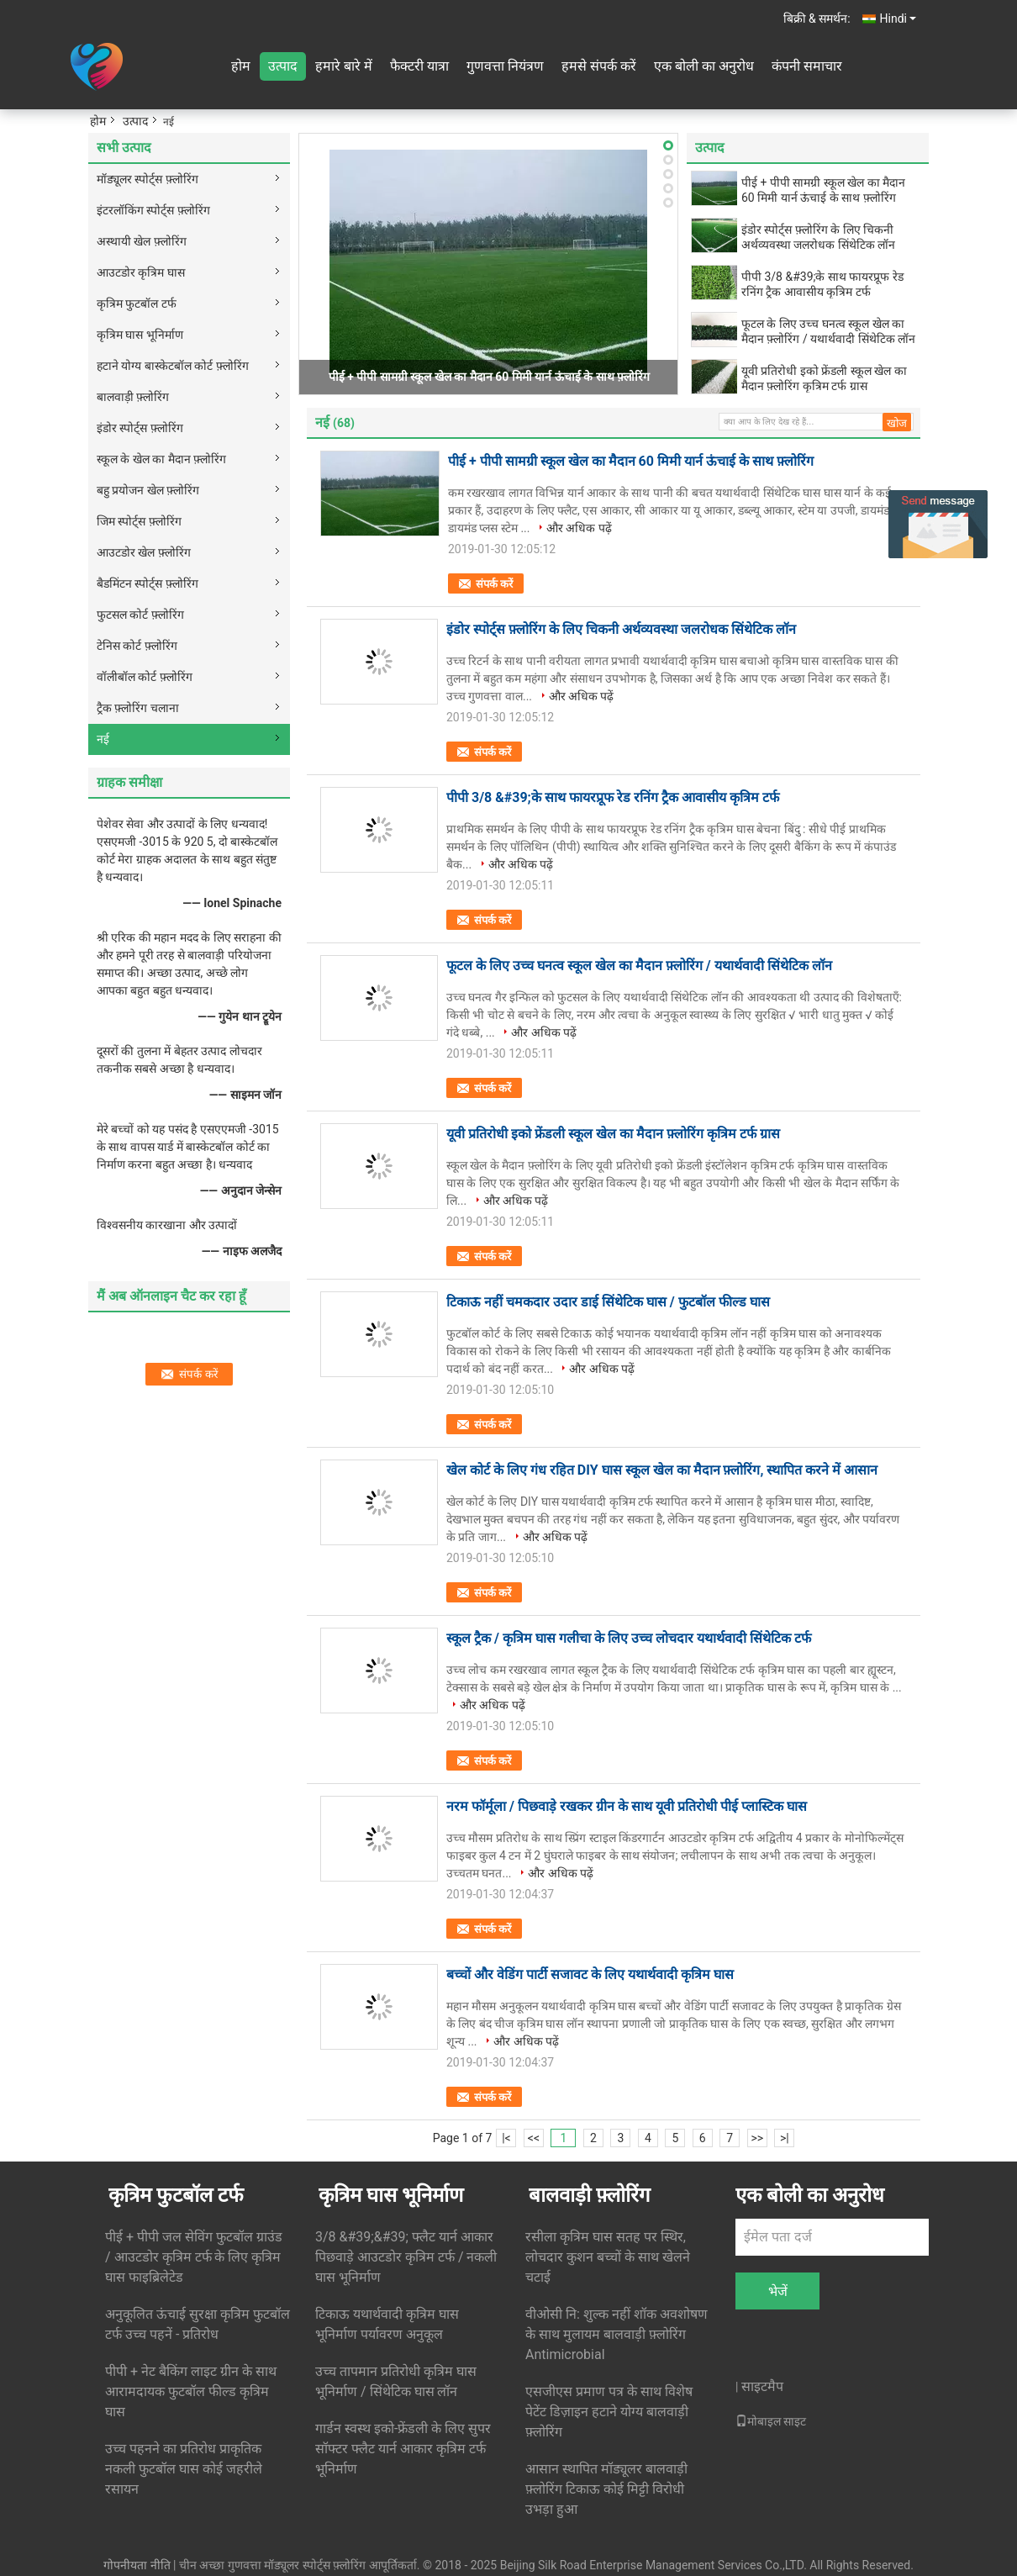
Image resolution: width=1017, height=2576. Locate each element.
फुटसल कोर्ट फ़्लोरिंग (140, 614)
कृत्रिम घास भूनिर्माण (140, 334)
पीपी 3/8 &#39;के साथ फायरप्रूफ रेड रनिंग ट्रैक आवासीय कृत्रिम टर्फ (822, 284)
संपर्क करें (494, 584)
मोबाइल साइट (770, 2421)
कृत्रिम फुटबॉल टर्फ (137, 303)
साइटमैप (762, 2386)
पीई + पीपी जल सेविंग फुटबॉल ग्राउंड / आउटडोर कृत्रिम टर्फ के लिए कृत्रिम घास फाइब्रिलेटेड (193, 2257)
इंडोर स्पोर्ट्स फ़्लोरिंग (140, 428)
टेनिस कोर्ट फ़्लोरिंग (137, 645)
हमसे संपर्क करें (598, 66)
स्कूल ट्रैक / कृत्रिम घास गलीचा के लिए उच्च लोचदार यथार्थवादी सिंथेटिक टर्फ (628, 1638)
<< (534, 2138)
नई (103, 739)
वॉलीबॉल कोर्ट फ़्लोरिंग (144, 677)
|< (506, 2138)
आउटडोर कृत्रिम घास (141, 272)
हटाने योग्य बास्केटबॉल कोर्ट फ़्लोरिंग (173, 365)
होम (240, 66)
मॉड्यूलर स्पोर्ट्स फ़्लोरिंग (147, 179)
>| (784, 2138)
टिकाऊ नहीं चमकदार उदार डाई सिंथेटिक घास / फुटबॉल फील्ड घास (608, 1302)
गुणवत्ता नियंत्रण (505, 66)
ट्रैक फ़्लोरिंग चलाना (138, 708)
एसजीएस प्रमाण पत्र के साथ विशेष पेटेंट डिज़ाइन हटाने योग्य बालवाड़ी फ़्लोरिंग (609, 2411)
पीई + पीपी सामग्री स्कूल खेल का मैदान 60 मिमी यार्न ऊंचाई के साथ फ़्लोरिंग (489, 376)
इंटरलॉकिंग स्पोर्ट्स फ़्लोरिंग (153, 210)
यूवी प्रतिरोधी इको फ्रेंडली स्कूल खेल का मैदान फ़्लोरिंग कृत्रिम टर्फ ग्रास (824, 378)
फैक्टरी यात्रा (419, 66)
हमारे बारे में (343, 66)
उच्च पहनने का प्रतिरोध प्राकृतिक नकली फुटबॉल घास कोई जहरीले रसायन (183, 2469)
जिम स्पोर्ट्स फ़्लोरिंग (139, 521)
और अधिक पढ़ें (579, 528)
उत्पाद (283, 66)
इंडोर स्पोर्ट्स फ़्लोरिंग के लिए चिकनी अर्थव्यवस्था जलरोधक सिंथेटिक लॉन (818, 237)
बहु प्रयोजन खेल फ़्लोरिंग (148, 490)
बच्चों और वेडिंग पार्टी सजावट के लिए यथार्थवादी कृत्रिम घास (590, 1974)
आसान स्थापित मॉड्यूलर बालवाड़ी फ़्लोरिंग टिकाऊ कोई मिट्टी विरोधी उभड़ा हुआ (606, 2489)
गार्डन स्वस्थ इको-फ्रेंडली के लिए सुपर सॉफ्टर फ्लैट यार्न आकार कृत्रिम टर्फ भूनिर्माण (403, 2448)
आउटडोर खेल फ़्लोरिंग (144, 552)
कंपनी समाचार (807, 66)
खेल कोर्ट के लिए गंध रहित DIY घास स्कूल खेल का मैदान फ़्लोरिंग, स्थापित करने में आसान (661, 1470)
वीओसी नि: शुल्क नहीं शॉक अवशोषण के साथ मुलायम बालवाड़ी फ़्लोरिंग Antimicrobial (616, 2334)
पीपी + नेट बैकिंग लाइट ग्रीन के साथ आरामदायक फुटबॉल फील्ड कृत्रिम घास (191, 2391)
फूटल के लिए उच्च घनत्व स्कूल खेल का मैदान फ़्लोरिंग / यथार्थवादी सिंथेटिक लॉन (828, 331)
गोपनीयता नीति (136, 2565)
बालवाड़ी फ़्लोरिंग (133, 397)
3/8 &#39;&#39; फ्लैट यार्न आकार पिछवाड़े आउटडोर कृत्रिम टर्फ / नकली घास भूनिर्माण (406, 2257)
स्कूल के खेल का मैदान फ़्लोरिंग (161, 459)
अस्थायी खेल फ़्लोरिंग (142, 241)
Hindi (898, 18)
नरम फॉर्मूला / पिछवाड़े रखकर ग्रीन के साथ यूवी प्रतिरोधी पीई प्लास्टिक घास (626, 1806)
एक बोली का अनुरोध (704, 66)
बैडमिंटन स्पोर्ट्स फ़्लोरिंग (147, 583)
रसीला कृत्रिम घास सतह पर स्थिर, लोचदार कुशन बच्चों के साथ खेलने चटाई (607, 2257)
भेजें (778, 2291)
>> (757, 2138)
